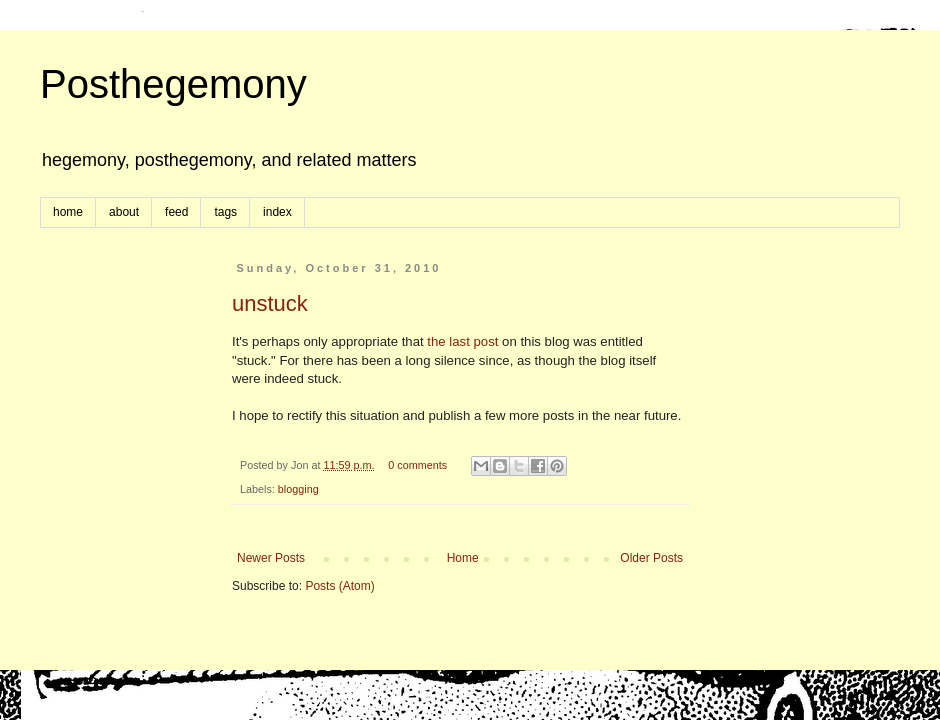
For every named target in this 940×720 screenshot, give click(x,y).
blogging (298, 489)
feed (176, 212)
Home (463, 558)
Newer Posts (271, 558)
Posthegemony (173, 84)
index (277, 212)
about (124, 212)
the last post (462, 341)
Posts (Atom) (339, 586)
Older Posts (651, 558)
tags (225, 212)
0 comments (417, 465)
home (68, 212)
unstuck (270, 303)
